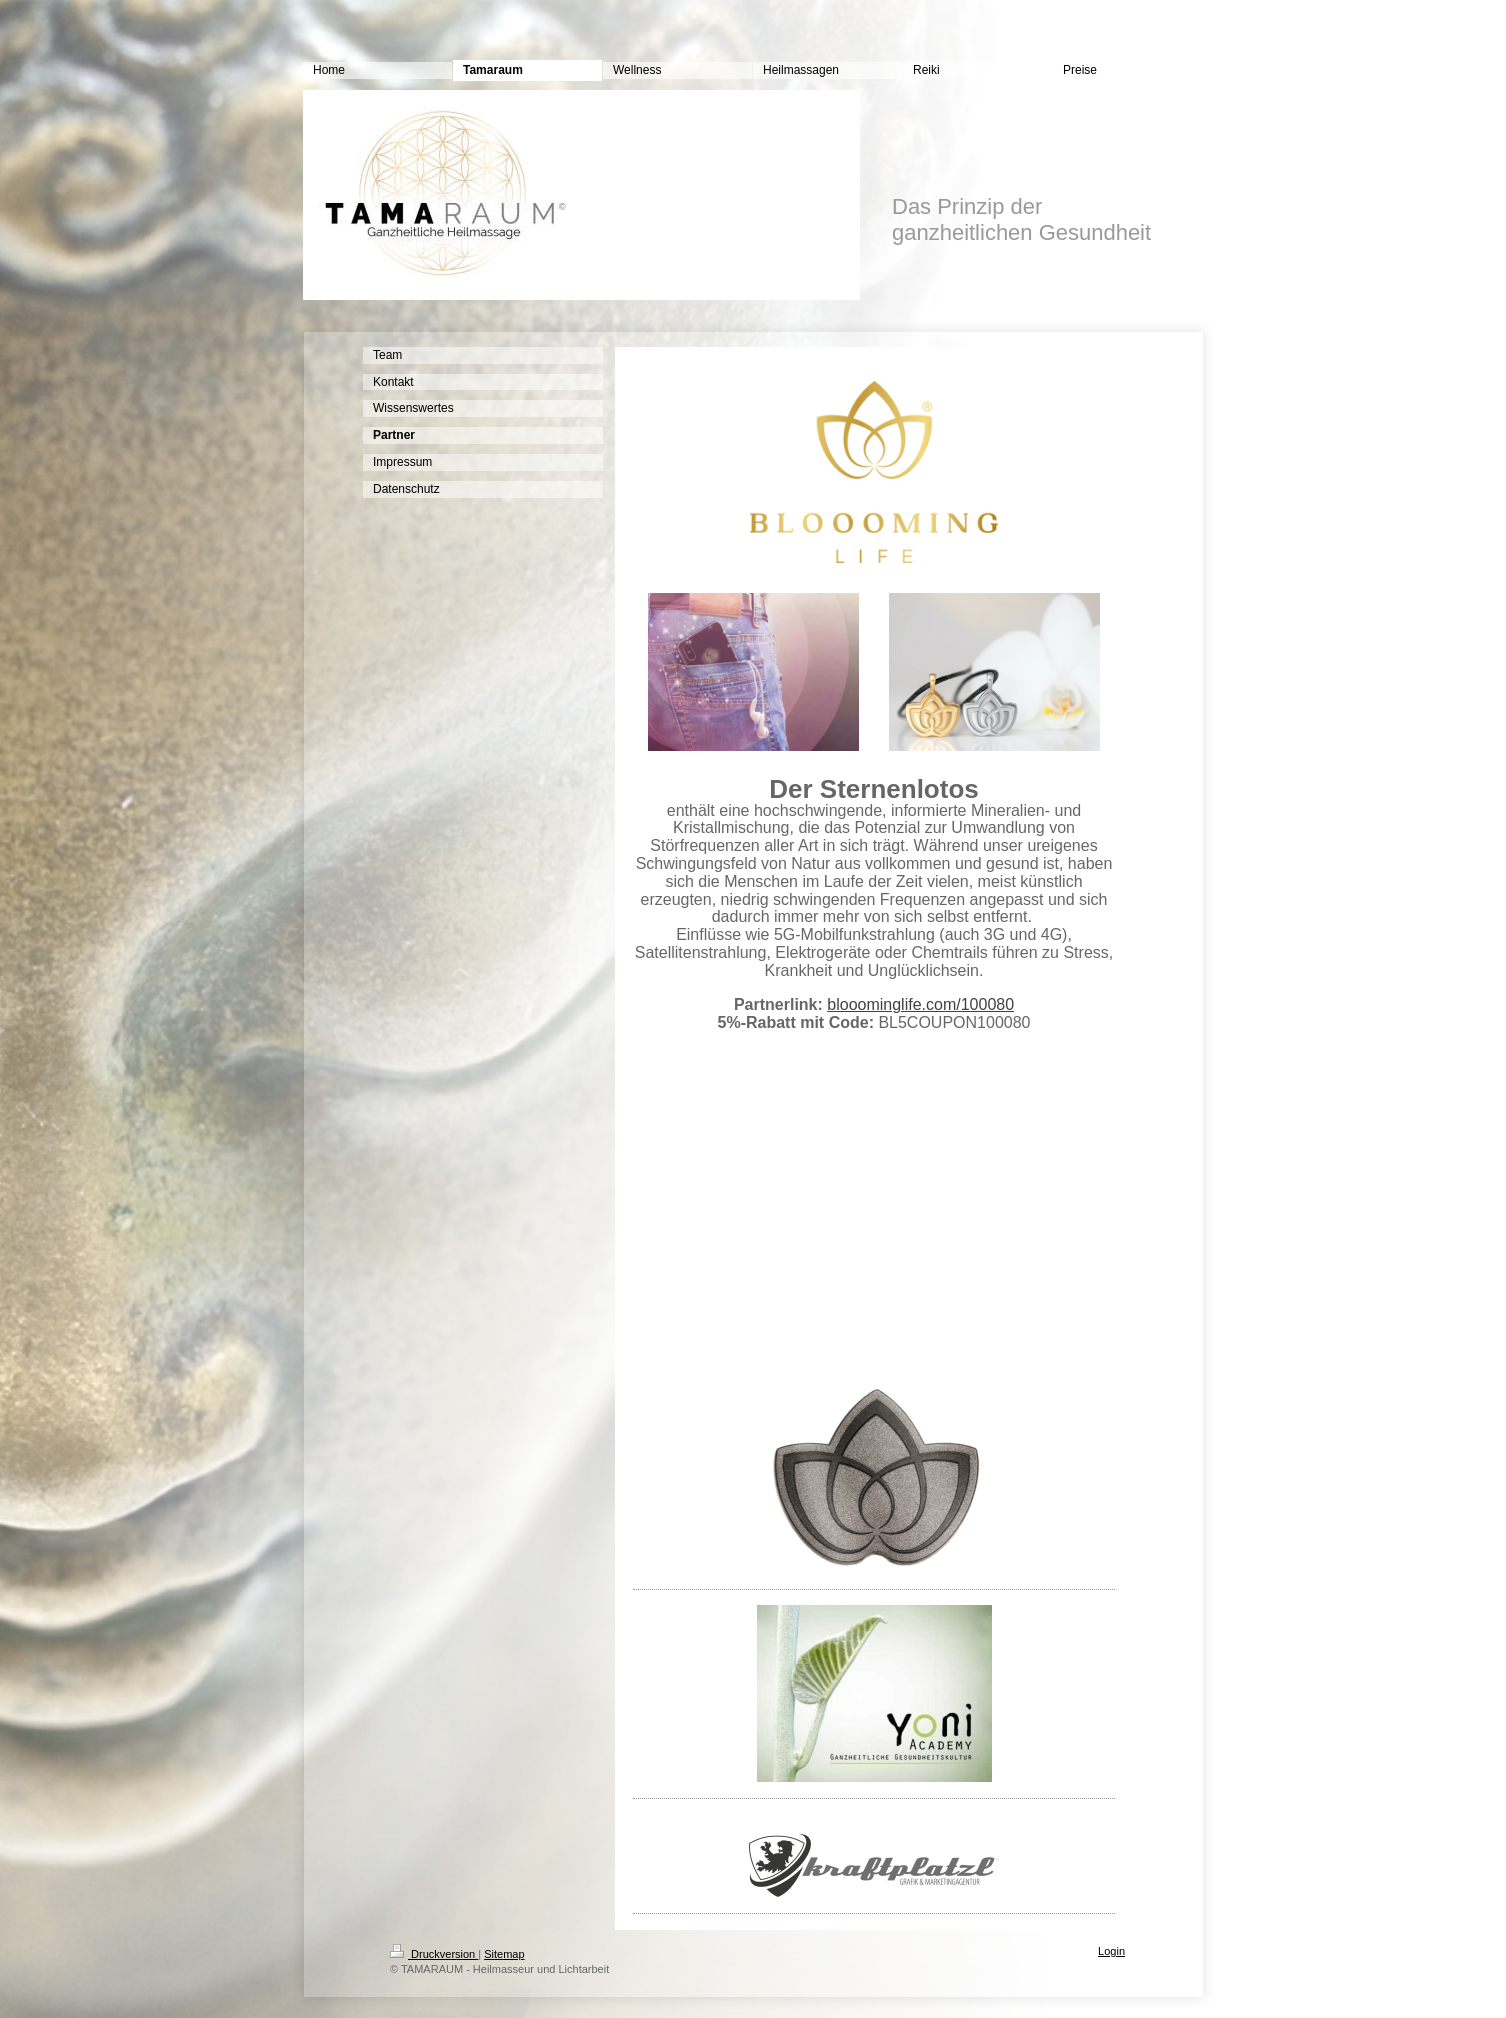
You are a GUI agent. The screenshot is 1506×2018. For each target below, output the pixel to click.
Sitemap (504, 1954)
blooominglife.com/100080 (920, 1004)
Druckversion (434, 1954)
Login (1111, 1951)
